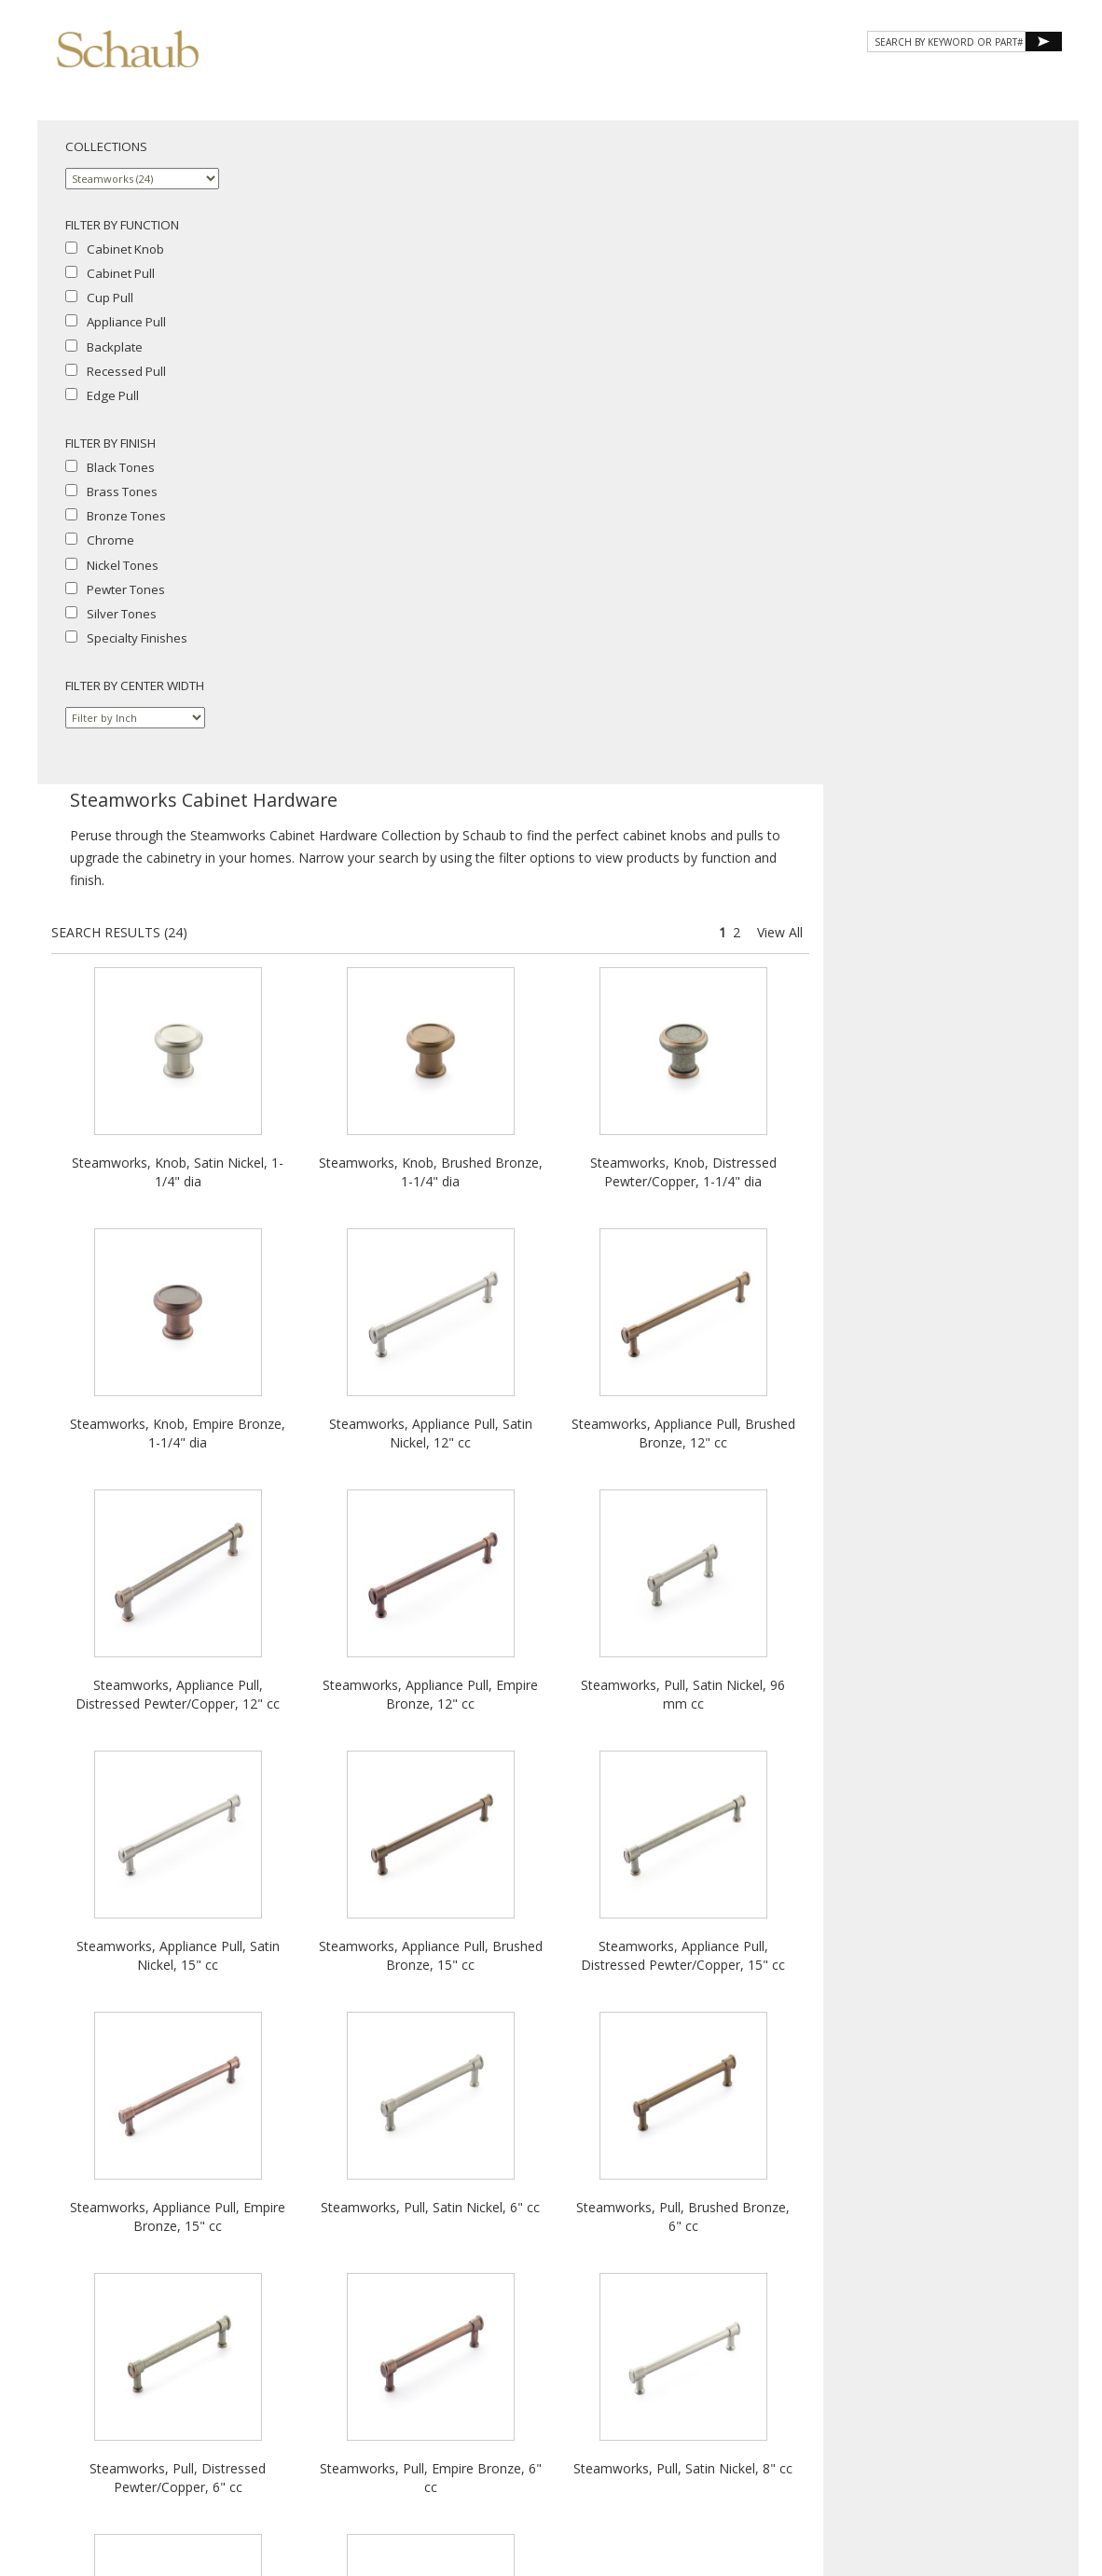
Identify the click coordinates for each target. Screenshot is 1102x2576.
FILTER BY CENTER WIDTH (134, 685)
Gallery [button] (710, 81)
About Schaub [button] (495, 81)
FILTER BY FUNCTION (122, 224)
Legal (568, 2401)
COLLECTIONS (106, 146)
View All (1035, 268)
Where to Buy (496, 2384)
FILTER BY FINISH (110, 443)
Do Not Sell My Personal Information (551, 2418)
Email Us (564, 2384)
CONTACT (908, 81)
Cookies (522, 2401)
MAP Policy (621, 2401)
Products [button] (611, 81)
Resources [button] (812, 81)
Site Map (619, 2384)
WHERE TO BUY (1007, 81)
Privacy (471, 2401)
